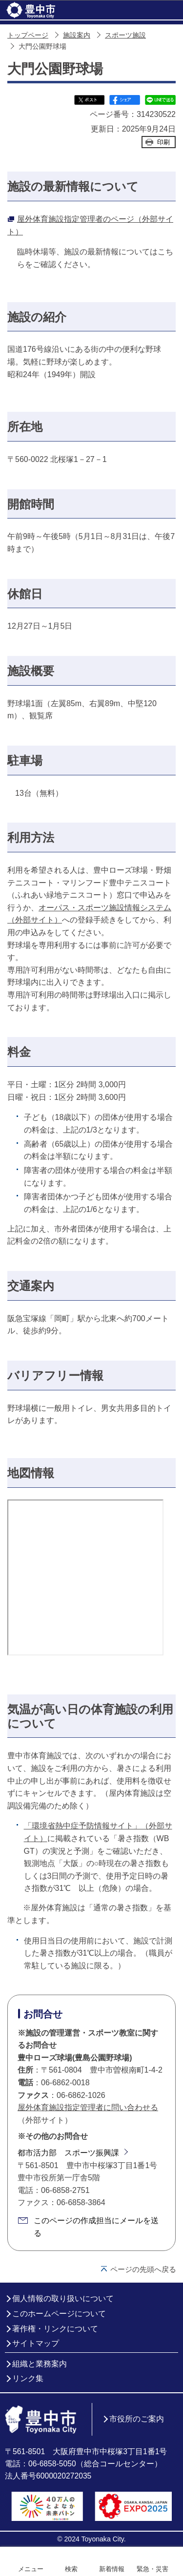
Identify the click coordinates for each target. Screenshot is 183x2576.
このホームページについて (59, 2313)
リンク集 (27, 2378)
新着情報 (111, 2569)
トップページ (27, 35)
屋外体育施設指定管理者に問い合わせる (88, 2107)
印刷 (163, 142)
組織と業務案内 (39, 2364)
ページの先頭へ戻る (143, 2269)
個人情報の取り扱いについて (63, 2298)
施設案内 (76, 35)
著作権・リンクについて (55, 2329)
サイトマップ (35, 2343)
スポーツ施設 (125, 35)
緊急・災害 (152, 2569)
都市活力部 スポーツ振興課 (68, 2153)
